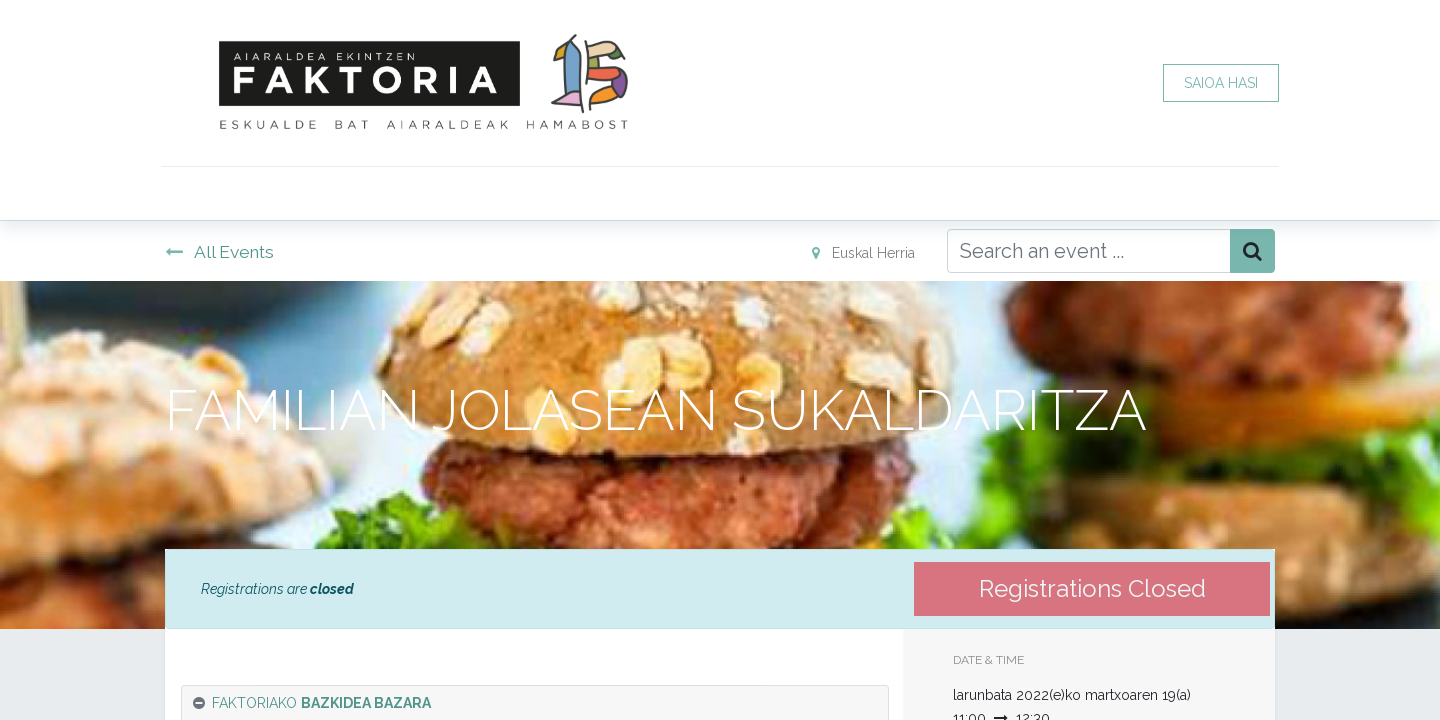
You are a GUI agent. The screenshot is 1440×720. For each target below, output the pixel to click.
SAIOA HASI (1217, 83)
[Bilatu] (1252, 251)
